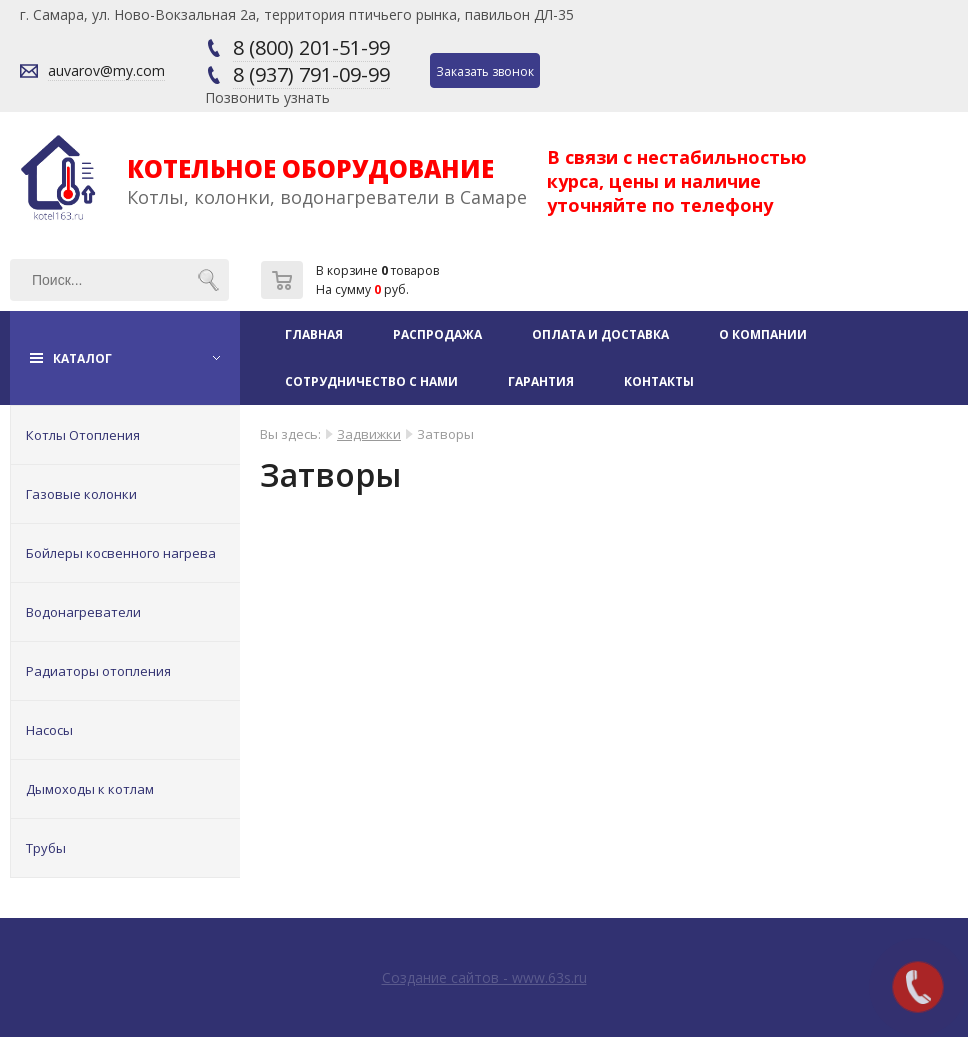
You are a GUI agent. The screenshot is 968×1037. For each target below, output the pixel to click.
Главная (314, 334)
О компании (763, 334)
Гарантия (541, 381)
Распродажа (437, 334)
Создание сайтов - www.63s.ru (484, 977)
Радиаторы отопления (98, 671)
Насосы (49, 730)
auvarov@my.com (106, 70)
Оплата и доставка (600, 334)
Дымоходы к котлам (90, 789)
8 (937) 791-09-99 (311, 74)
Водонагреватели (83, 612)
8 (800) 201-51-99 (311, 47)
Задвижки (369, 434)
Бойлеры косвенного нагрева (121, 553)
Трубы (46, 848)
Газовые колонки (81, 494)
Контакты (659, 381)
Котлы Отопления (83, 435)
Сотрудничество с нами (371, 381)
